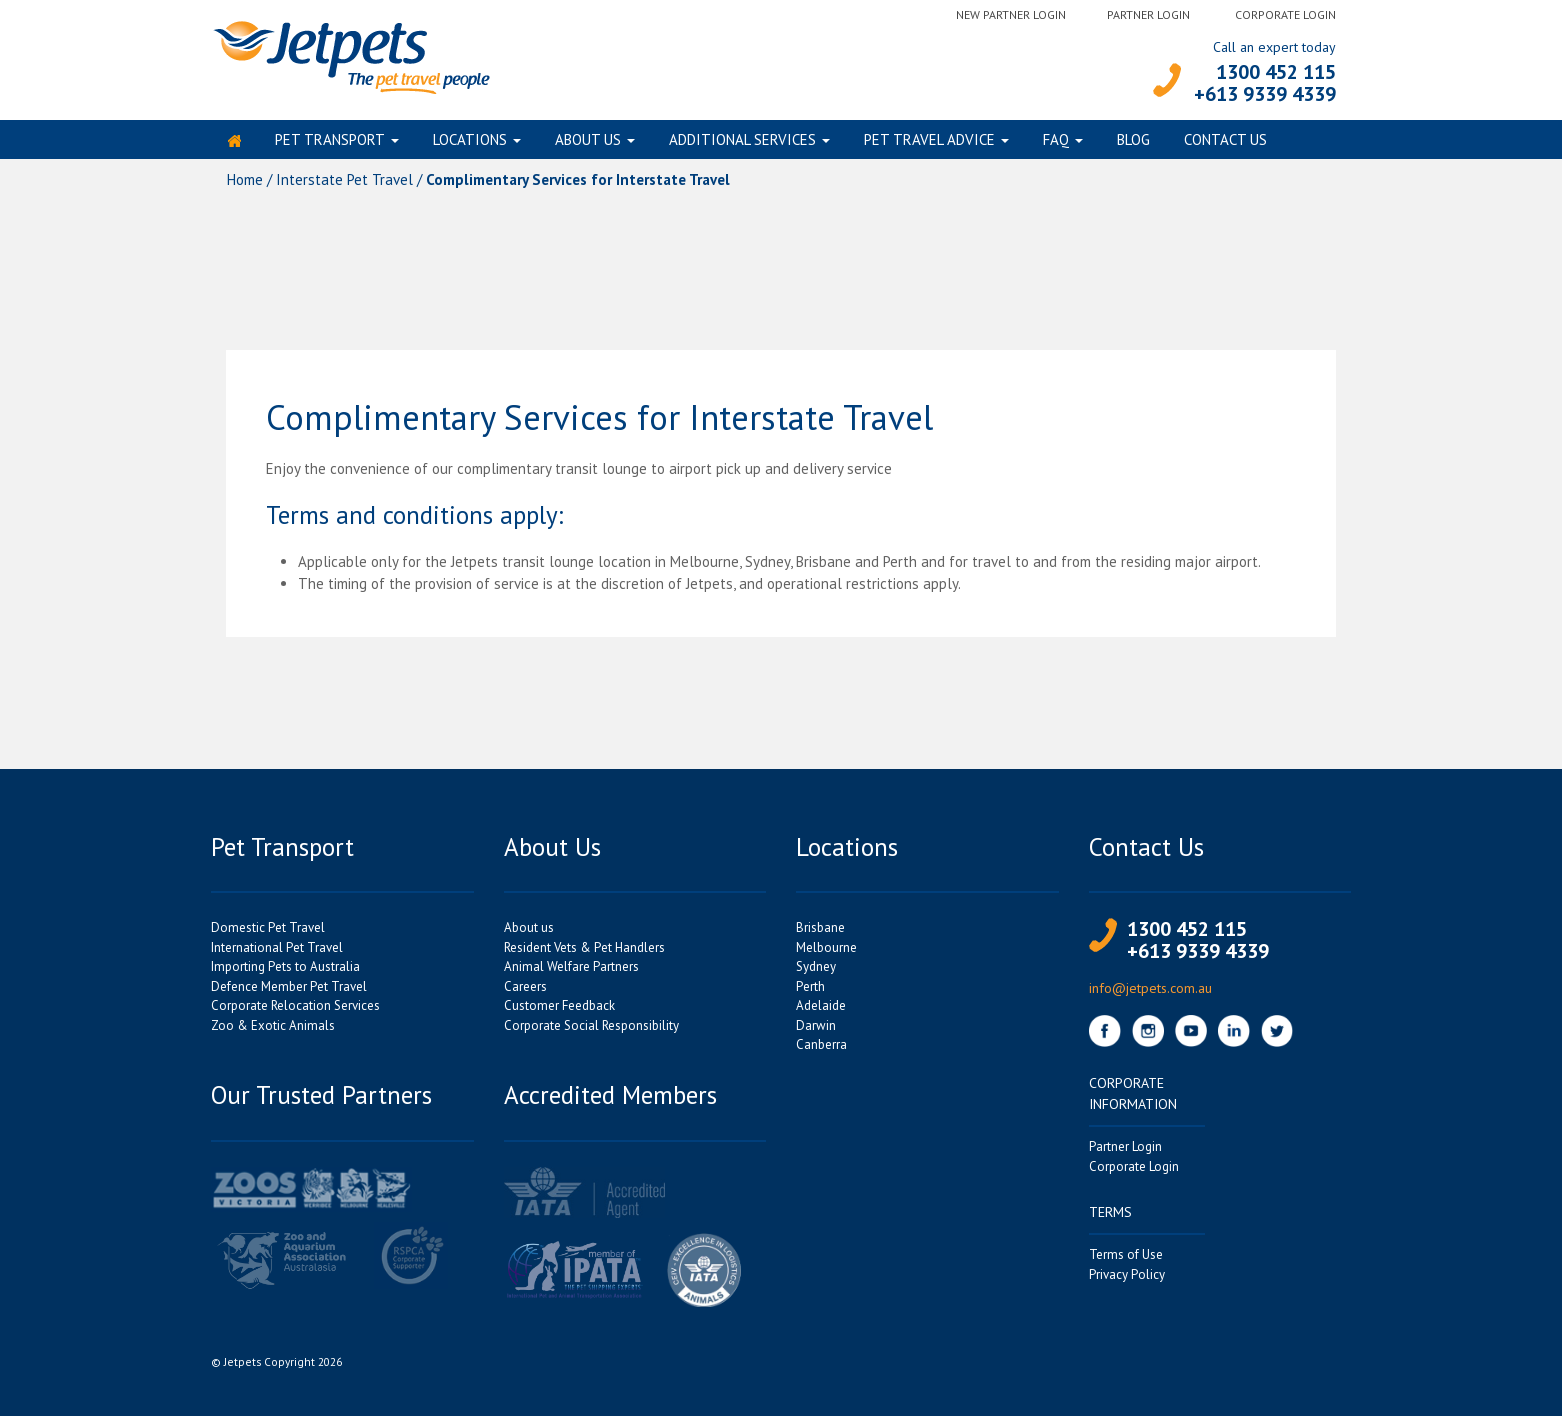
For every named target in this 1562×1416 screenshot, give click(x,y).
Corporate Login (1285, 14)
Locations (470, 143)
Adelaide (821, 1013)
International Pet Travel (277, 955)
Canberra (821, 1052)
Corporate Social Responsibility (591, 1033)
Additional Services (742, 143)
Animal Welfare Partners (571, 974)
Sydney (816, 974)
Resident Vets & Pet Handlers (584, 955)
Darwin (816, 1033)
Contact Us (1225, 143)
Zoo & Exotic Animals (273, 1033)
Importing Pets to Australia (285, 974)
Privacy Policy (1127, 1282)
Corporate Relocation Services (295, 1013)
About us (588, 143)
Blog (1133, 143)
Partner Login (1148, 14)
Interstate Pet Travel (344, 187)
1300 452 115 (1276, 72)
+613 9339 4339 (1265, 94)
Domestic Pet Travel (268, 935)
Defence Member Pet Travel (289, 994)
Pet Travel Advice (929, 143)
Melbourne (826, 955)
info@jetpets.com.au (1150, 996)
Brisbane (820, 935)
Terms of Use (1126, 1262)
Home (245, 187)
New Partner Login (1011, 14)
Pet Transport (330, 143)
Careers (525, 994)
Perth (810, 994)
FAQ (1056, 143)
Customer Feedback (559, 1013)
